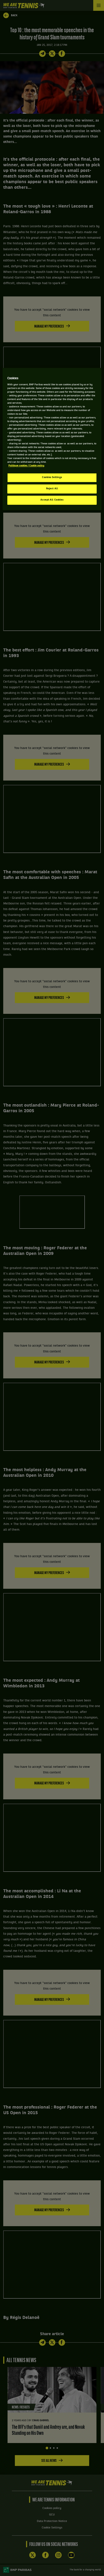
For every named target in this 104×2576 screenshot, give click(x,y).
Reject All (52, 489)
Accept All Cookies (51, 500)
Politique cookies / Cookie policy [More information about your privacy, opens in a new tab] (26, 466)
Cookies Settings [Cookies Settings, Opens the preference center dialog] (52, 477)
